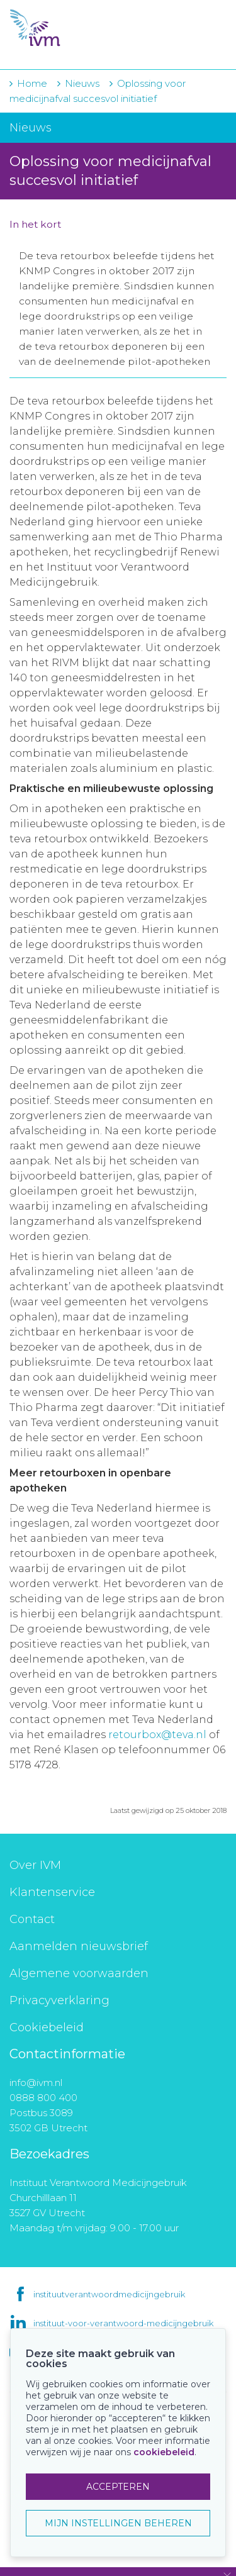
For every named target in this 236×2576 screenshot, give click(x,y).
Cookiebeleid (46, 2027)
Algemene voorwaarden (79, 1973)
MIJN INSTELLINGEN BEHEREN (118, 2523)
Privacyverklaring (59, 2000)
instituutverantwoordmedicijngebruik (109, 2294)
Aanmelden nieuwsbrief (78, 1946)
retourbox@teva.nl (158, 1735)
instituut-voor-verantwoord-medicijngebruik (123, 2323)
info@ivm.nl (35, 2082)
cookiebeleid (163, 2452)
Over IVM (35, 1865)
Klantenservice (52, 1892)
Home (32, 83)
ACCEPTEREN (118, 2486)
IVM (81, 28)
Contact (32, 1919)
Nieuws (82, 83)
